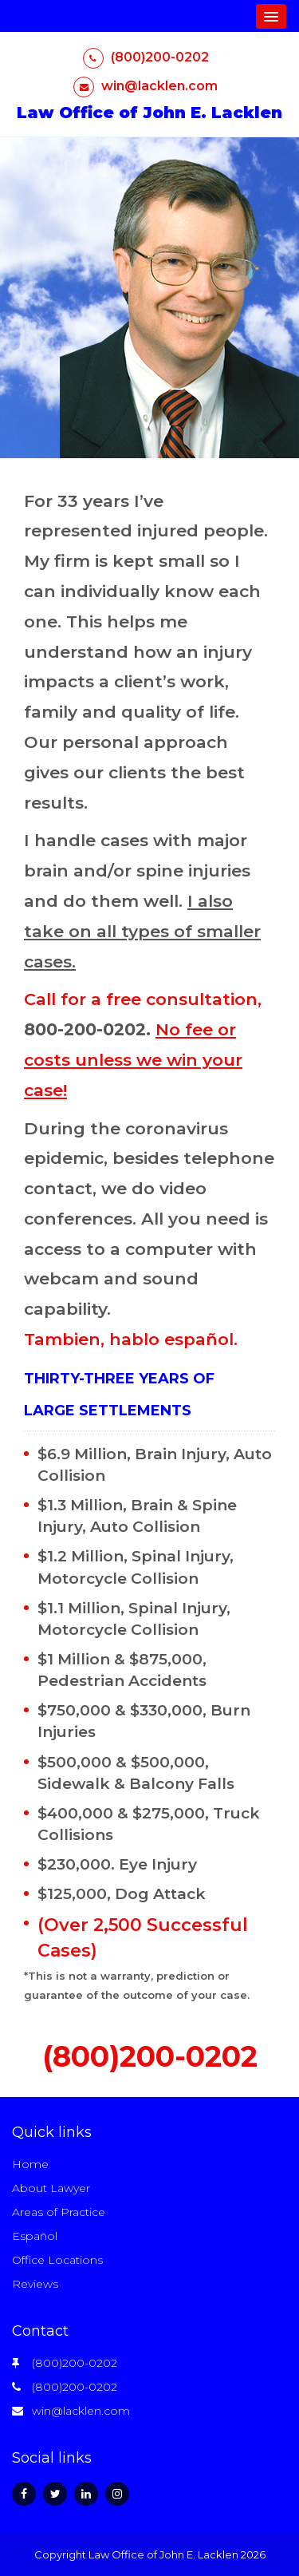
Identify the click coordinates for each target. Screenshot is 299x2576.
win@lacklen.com (145, 85)
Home (30, 2164)
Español (34, 2236)
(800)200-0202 (146, 57)
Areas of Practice (58, 2212)
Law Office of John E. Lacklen (149, 112)
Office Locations (57, 2260)
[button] (271, 16)
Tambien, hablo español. (131, 1339)
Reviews (35, 2284)
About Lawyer (51, 2188)
